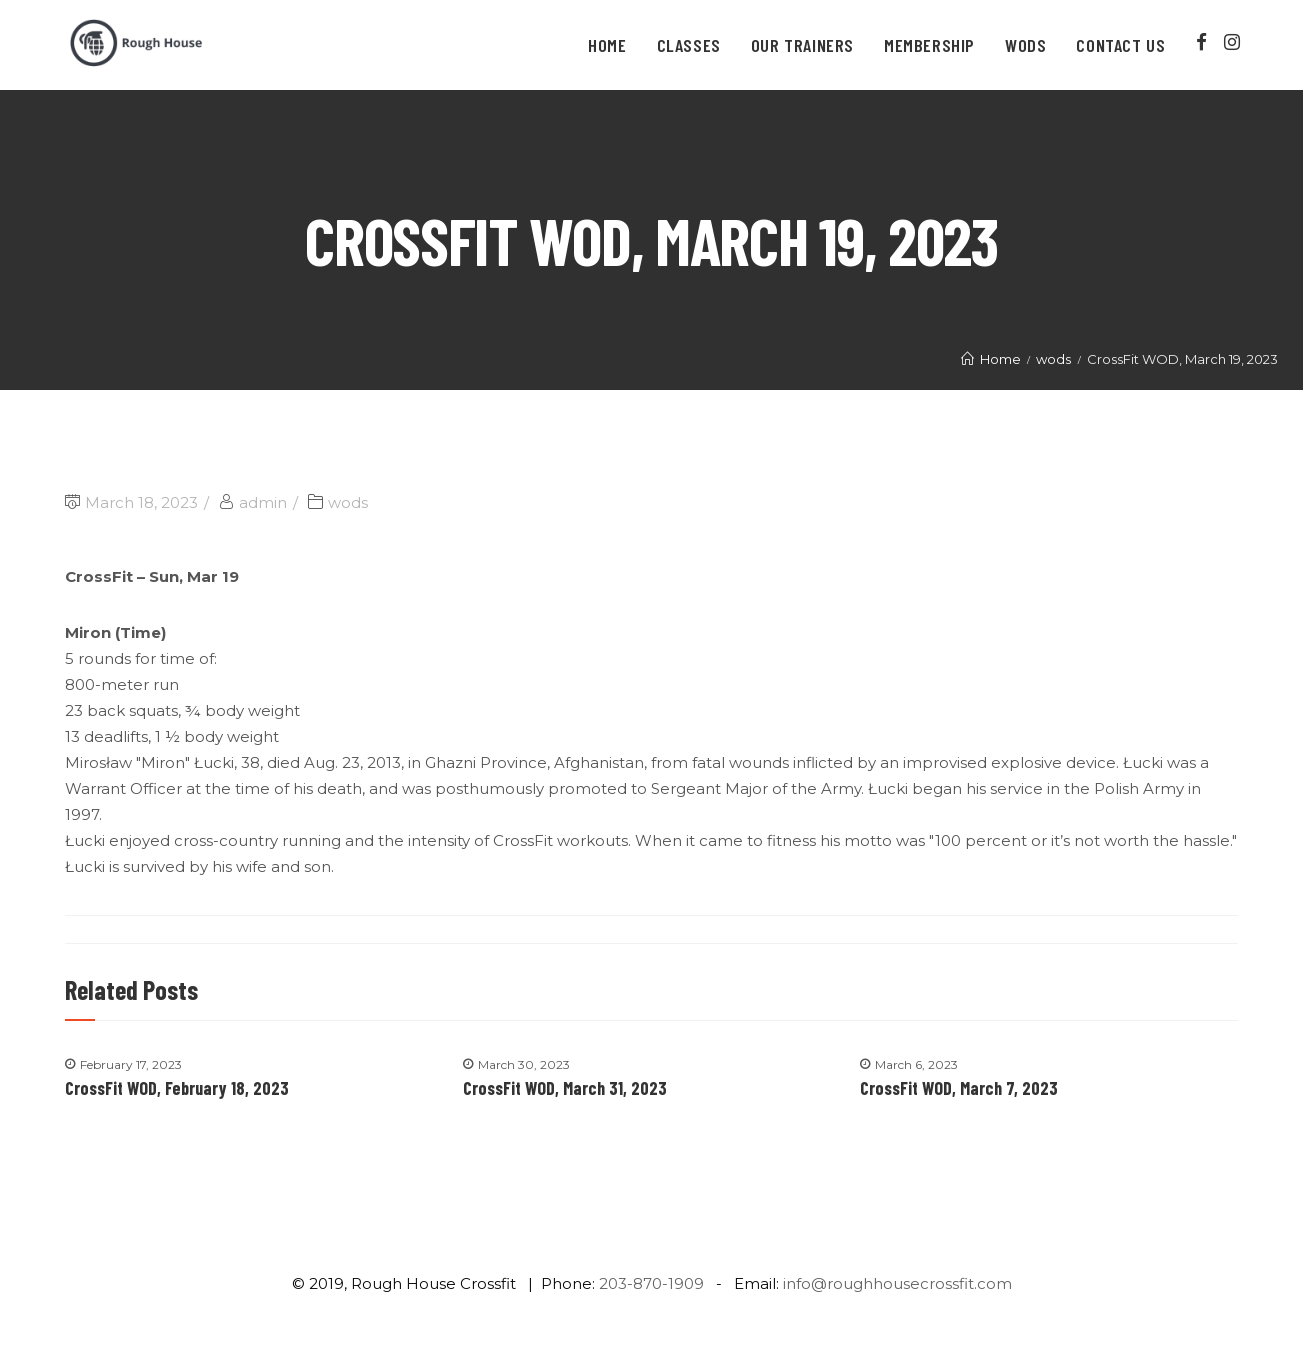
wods (348, 502)
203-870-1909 (651, 1283)
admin (263, 502)
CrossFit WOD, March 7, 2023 (959, 1088)
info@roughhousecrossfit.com (897, 1283)
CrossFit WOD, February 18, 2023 (177, 1088)
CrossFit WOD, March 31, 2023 (565, 1088)
